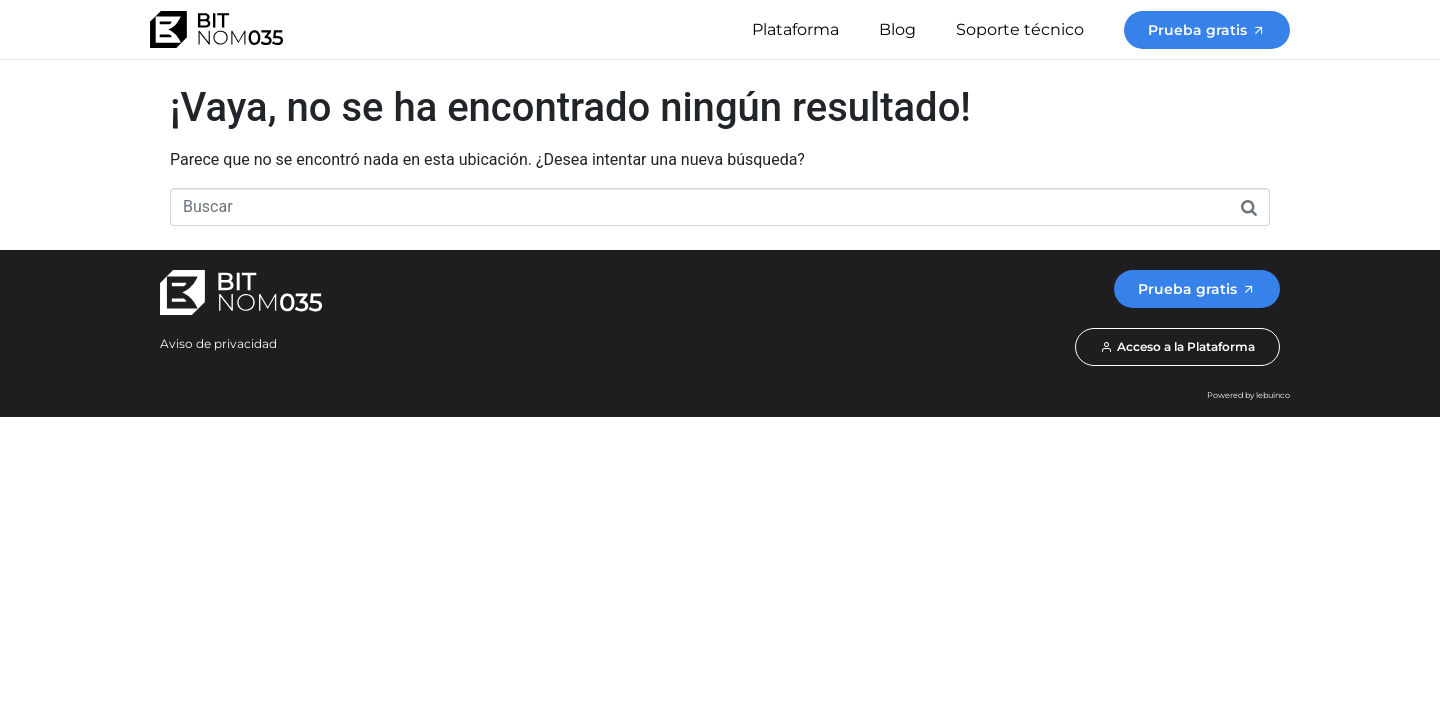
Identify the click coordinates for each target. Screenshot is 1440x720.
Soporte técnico (1020, 29)
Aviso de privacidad (218, 343)
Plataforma (795, 29)
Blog (897, 29)
